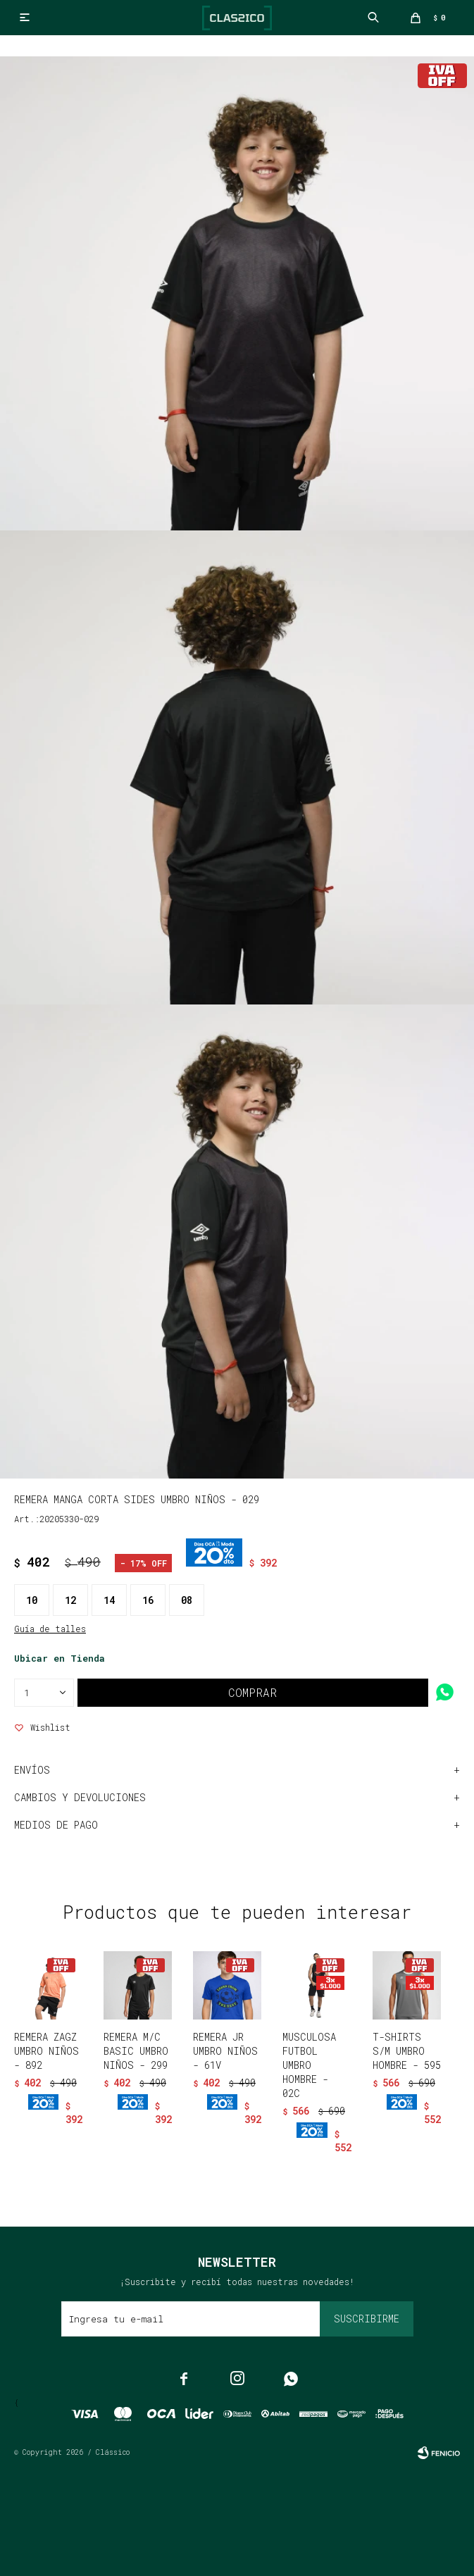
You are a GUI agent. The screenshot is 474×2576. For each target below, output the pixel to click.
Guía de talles (50, 1628)
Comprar (252, 1692)
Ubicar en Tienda (59, 1658)
